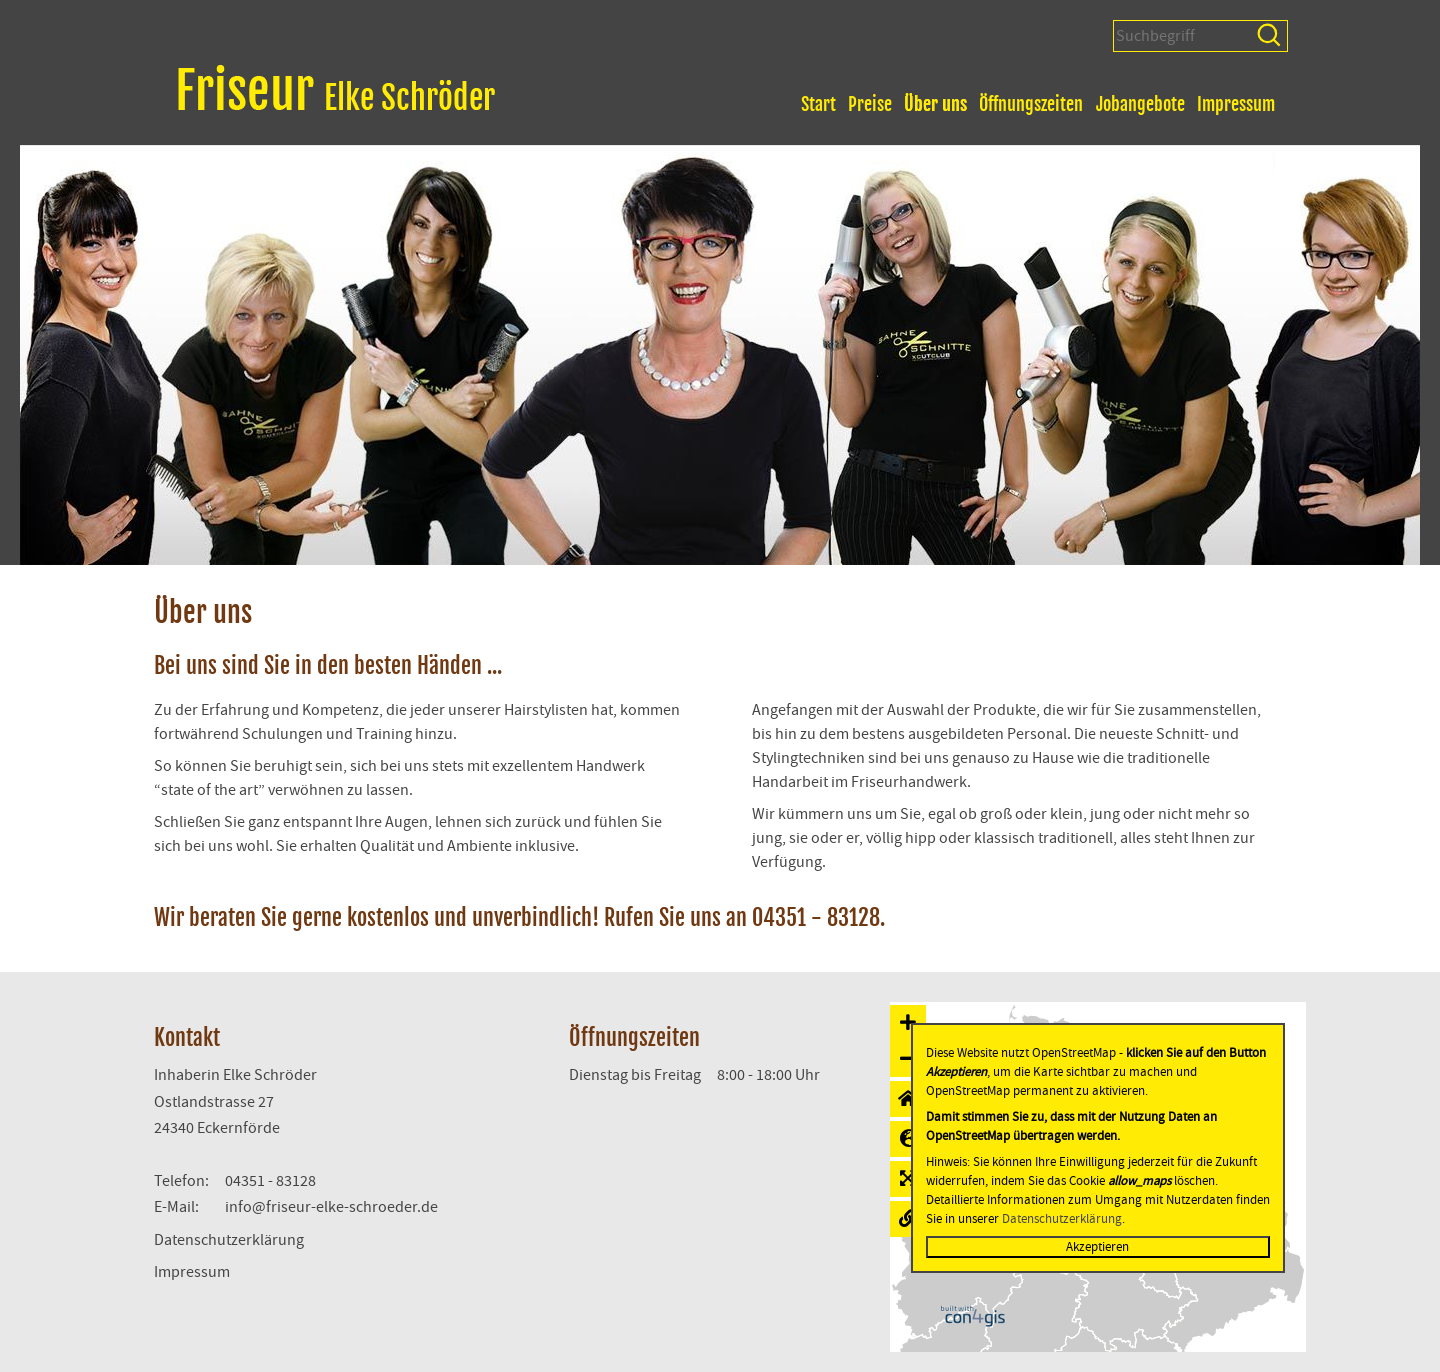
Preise (870, 103)
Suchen (1270, 36)
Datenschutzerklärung (229, 1240)
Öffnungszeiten (1031, 103)
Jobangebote (1140, 103)
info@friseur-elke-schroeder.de (331, 1207)
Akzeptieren (1097, 1247)
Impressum (1236, 103)
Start (818, 103)
